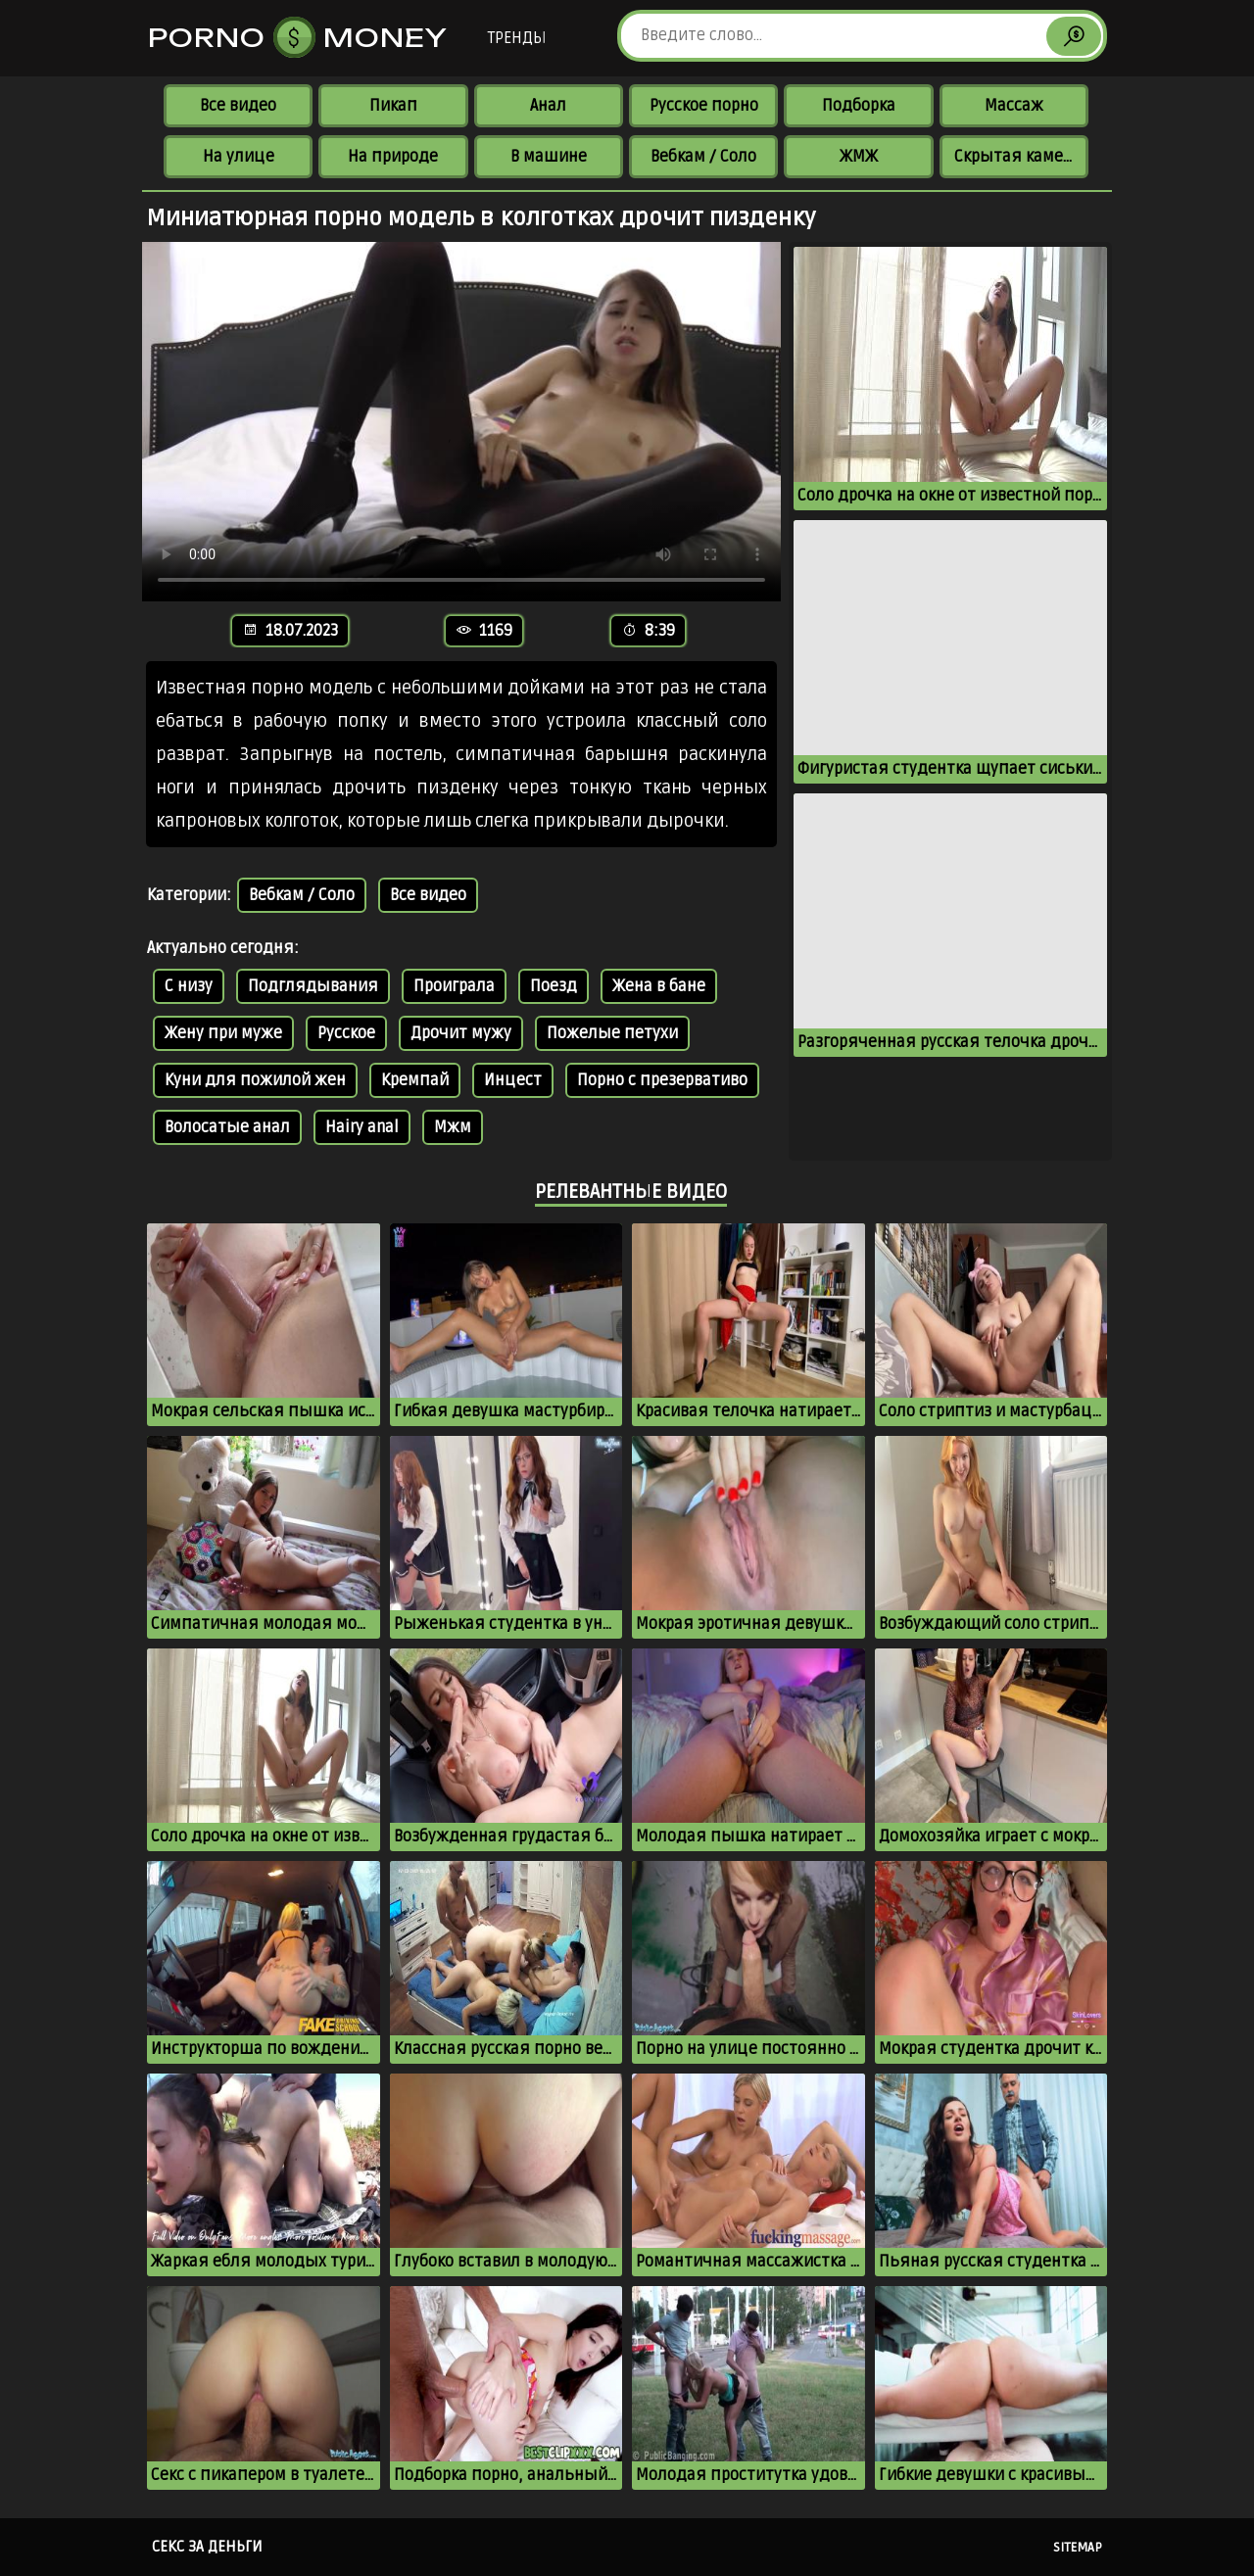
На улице (238, 157)
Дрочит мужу (460, 1033)
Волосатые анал (227, 1127)
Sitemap (1077, 2547)
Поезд (553, 986)
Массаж (1014, 106)
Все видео (238, 106)
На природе (393, 157)
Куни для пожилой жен (255, 1080)
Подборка (858, 106)
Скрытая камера (1017, 157)
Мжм (452, 1127)
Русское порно (704, 106)
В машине (548, 157)
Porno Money (298, 37)
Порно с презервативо (662, 1080)
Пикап (393, 106)
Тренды (517, 38)
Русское (346, 1033)
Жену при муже (223, 1033)
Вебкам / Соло (703, 157)
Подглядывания (313, 986)
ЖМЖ (859, 157)
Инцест (513, 1080)
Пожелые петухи (612, 1033)
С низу (189, 986)
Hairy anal (362, 1127)
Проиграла (454, 986)
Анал (548, 106)
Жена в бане (658, 986)
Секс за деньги (207, 2546)
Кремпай (415, 1080)
